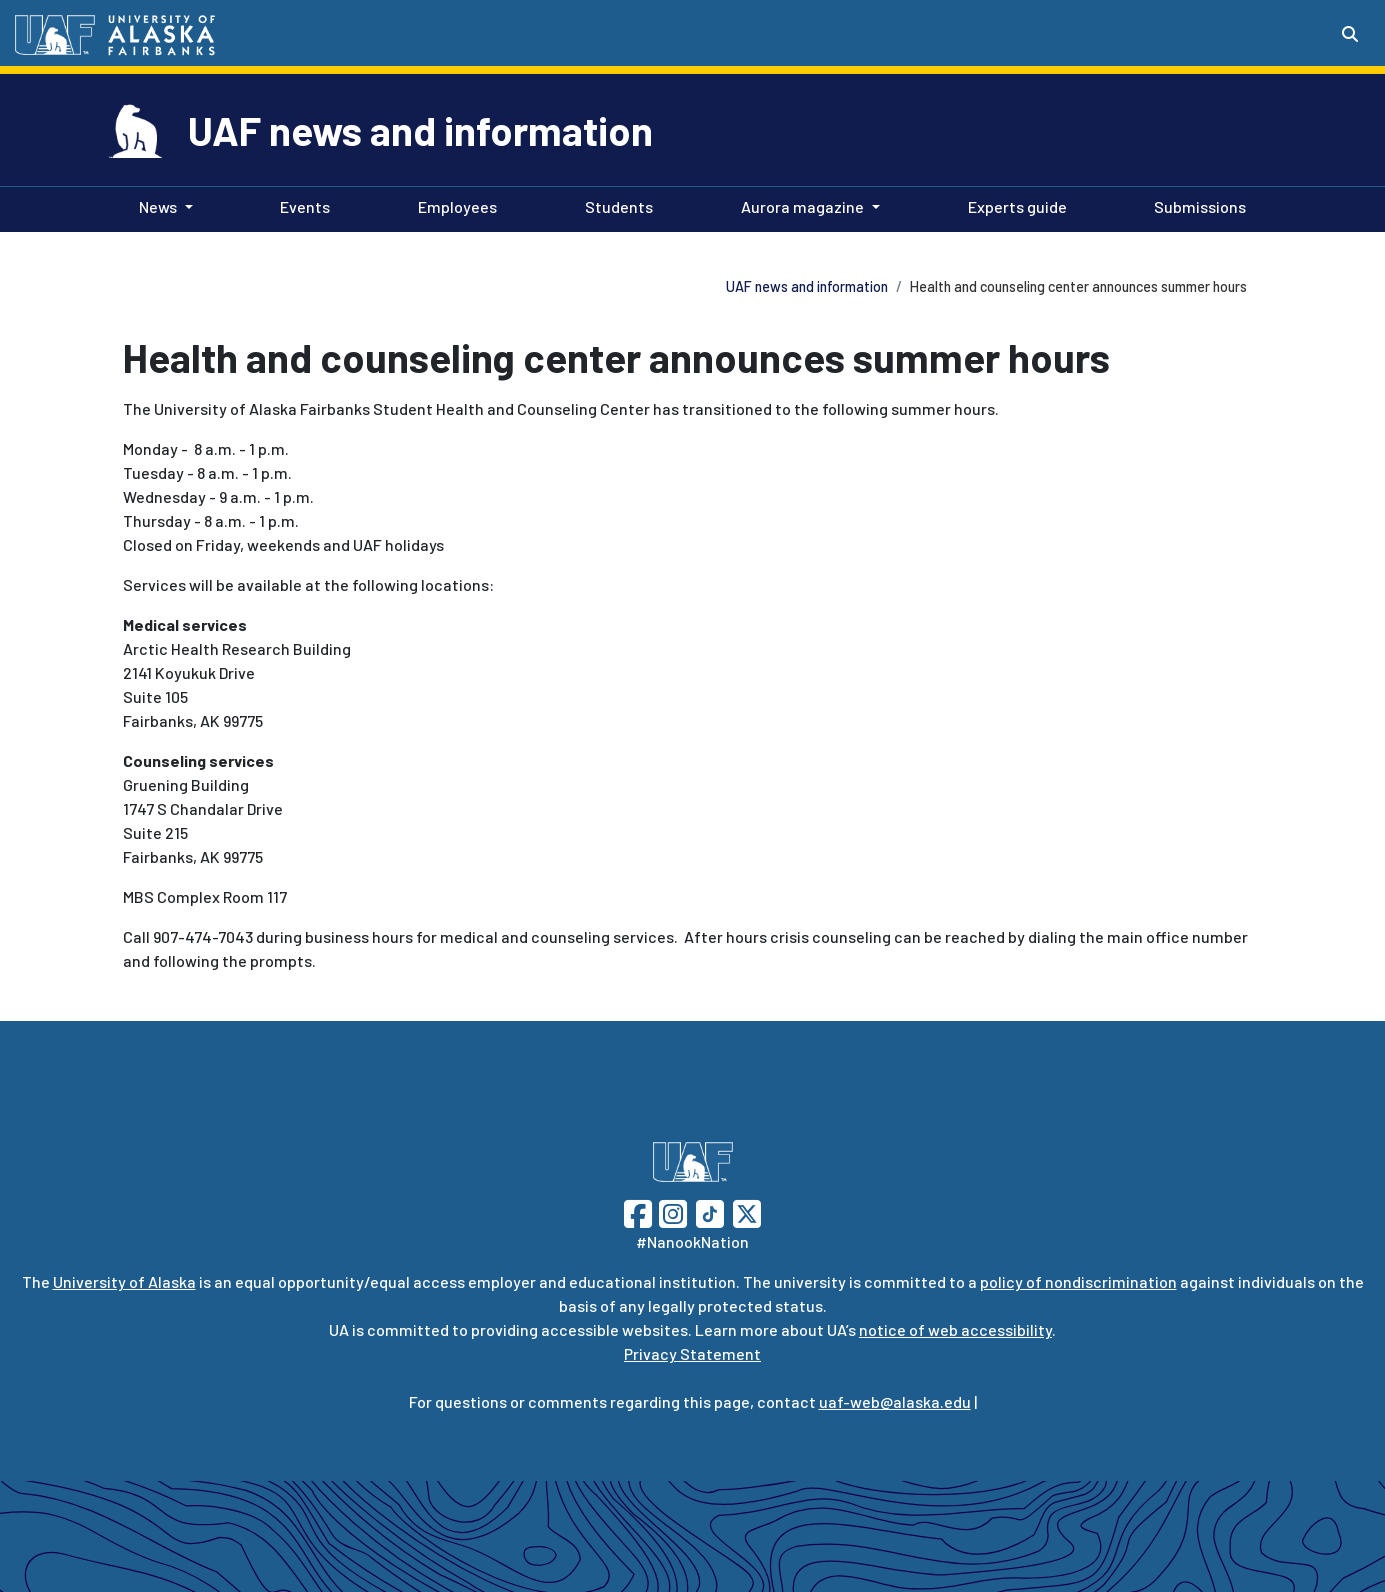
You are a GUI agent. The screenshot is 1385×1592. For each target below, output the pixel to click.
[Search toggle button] (1350, 34)
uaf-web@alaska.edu (895, 1401)
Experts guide (1013, 205)
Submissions (1196, 205)
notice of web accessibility (955, 1329)
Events (301, 205)
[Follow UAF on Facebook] (638, 1211)
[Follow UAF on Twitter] (747, 1211)
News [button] (158, 206)
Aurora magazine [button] (802, 206)
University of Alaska (124, 1281)
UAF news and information (420, 130)
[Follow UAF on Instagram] (671, 1211)
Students (615, 205)
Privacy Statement (692, 1353)
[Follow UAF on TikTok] (710, 1211)
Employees (453, 205)
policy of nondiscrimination (1078, 1281)
